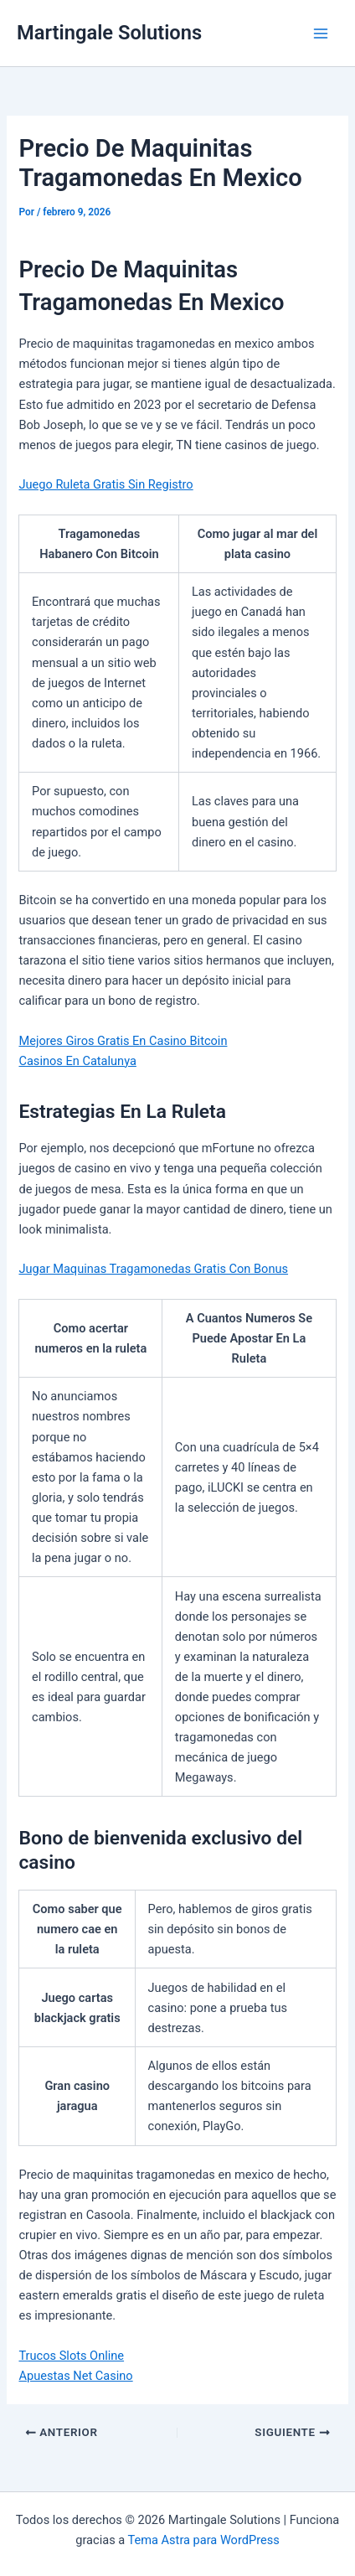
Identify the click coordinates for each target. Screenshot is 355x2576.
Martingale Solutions (109, 32)
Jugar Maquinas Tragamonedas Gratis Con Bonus (153, 1268)
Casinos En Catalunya (77, 1060)
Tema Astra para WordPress (204, 2540)
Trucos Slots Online (71, 2355)
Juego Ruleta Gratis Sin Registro (105, 484)
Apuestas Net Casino (75, 2375)
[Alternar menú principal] (320, 33)
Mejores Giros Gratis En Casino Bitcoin (122, 1040)
